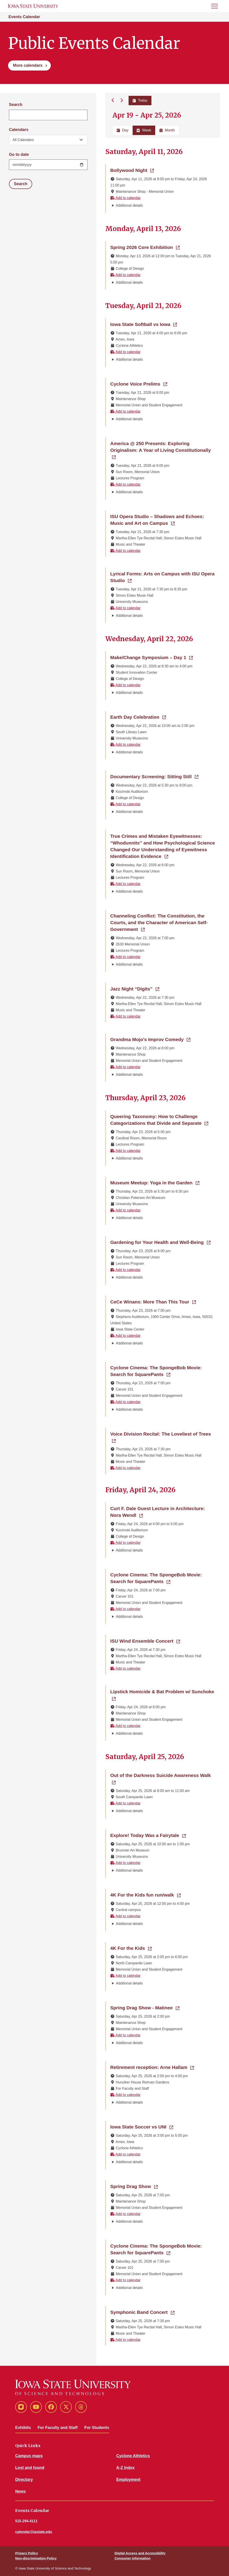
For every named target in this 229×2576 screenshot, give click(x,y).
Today (139, 100)
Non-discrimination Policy (36, 2558)
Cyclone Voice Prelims (138, 383)
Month (167, 130)
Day (122, 130)
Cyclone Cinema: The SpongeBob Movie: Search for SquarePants (163, 1371)
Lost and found (29, 2467)
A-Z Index (125, 2467)
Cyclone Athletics (133, 2456)
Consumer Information (132, 2558)
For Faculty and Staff (58, 2427)
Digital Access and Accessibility (139, 2553)
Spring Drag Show (134, 2186)
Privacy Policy (26, 2553)
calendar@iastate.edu (33, 2532)
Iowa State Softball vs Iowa (143, 324)
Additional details (129, 205)
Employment (128, 2479)
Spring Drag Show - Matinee (144, 2007)
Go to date (19, 154)
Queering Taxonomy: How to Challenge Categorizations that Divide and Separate (163, 1120)
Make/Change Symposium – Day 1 (151, 657)
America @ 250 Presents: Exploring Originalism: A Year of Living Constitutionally (163, 447)
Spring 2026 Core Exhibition (145, 247)
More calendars (27, 65)
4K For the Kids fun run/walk (145, 1894)
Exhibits (23, 2427)
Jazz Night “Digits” (134, 988)
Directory (24, 2479)
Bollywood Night (132, 170)
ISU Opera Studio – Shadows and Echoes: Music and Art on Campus (163, 520)
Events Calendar (24, 17)
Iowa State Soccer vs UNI (141, 2126)
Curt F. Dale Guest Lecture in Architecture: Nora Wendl (157, 1512)
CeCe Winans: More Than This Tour (153, 1301)
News (20, 2491)
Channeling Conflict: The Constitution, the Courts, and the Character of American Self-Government (159, 922)
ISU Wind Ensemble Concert (145, 1641)
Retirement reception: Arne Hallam (152, 2067)
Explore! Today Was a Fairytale (148, 1835)
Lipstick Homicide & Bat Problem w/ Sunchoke (163, 1691)
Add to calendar (125, 198)
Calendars (18, 129)
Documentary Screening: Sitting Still (154, 776)
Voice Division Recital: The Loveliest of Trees (163, 1433)
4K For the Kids (131, 1948)
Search (15, 104)
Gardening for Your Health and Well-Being (160, 1242)
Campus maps (29, 2456)
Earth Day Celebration (138, 717)
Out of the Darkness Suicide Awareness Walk (163, 1775)
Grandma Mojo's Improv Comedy (150, 1039)
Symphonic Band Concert (142, 2312)
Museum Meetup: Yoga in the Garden (154, 1182)
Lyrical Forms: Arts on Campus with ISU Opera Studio (162, 577)
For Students (96, 2427)
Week (144, 130)
